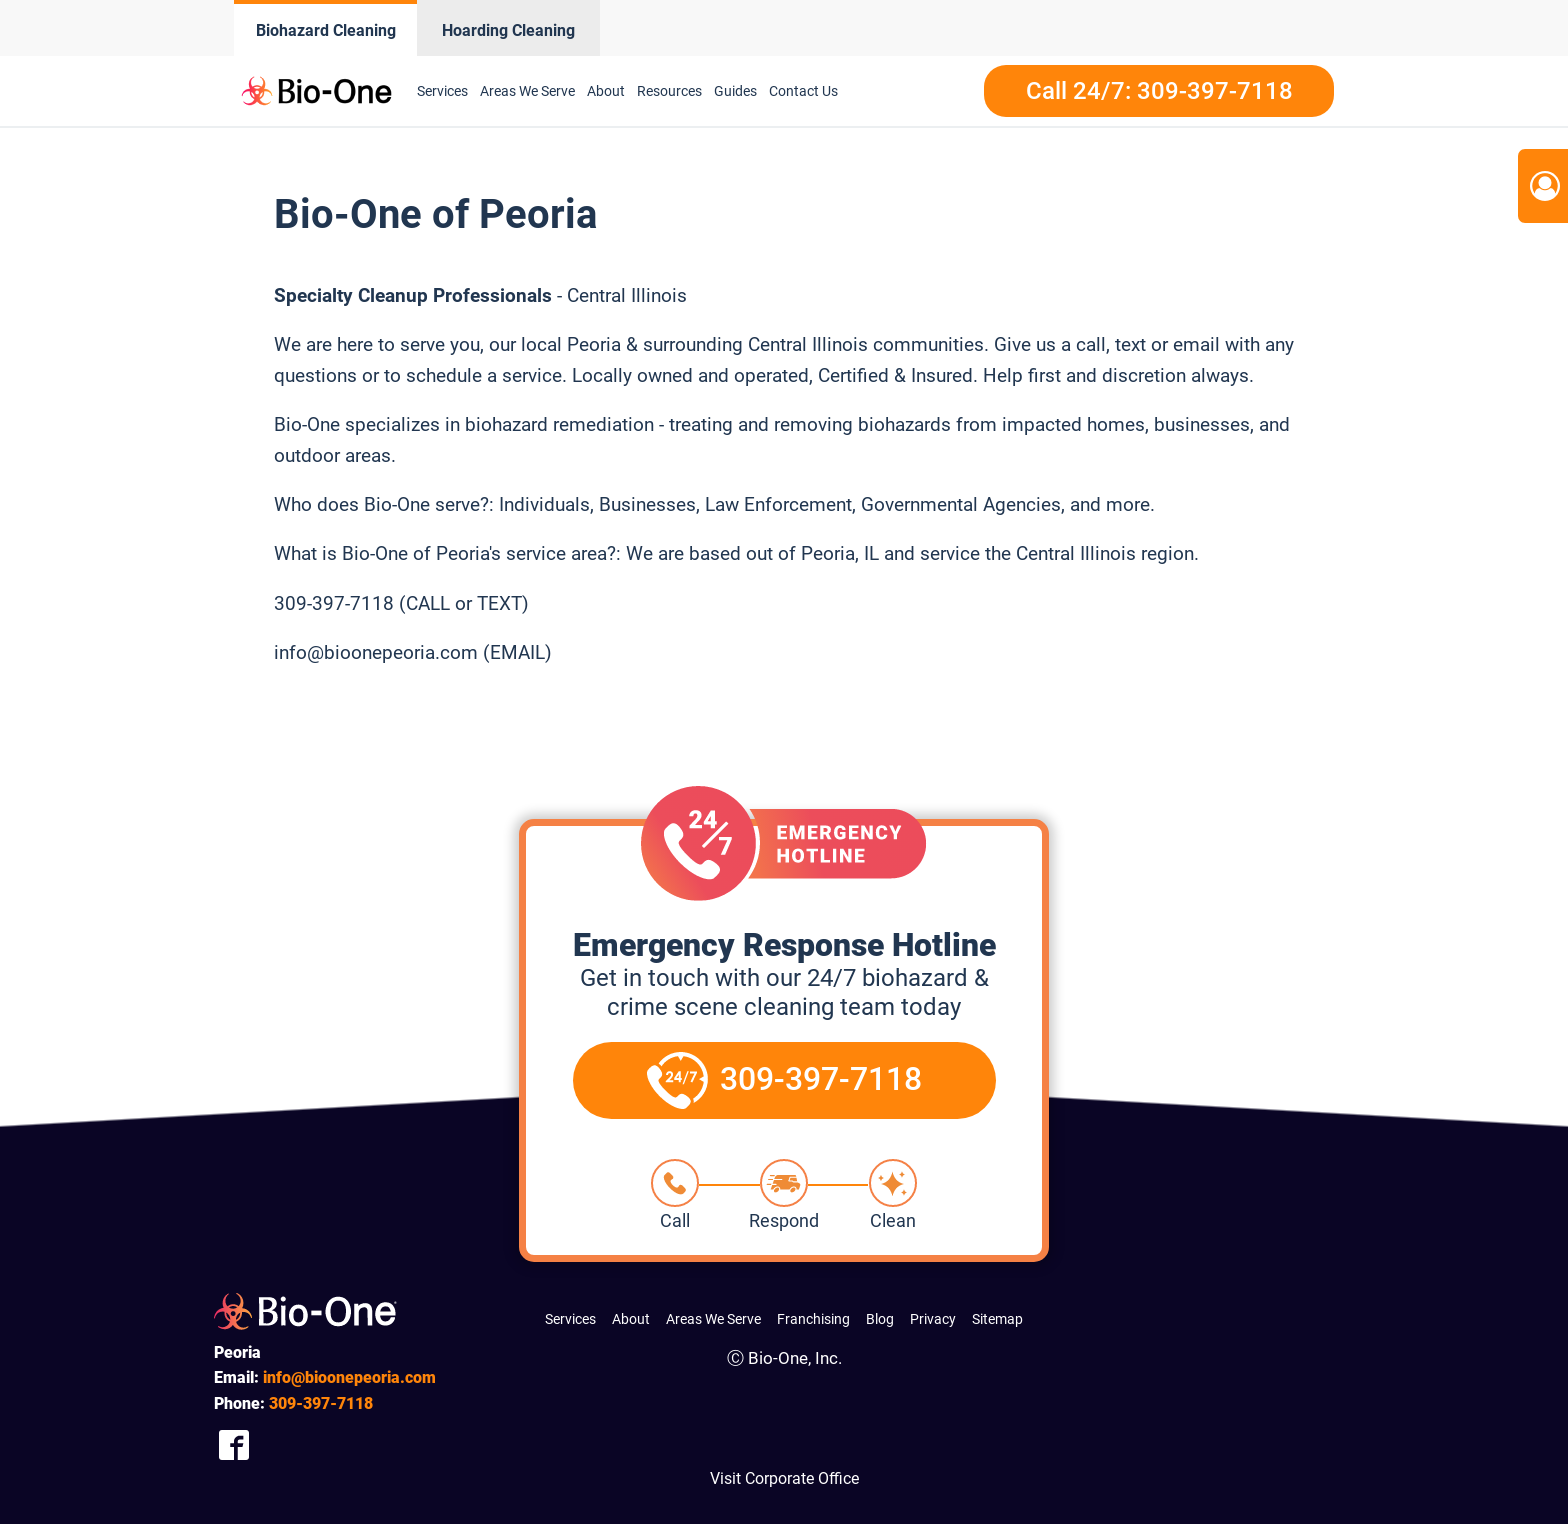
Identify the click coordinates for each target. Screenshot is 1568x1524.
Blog (880, 1319)
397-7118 (321, 1403)
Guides (735, 91)
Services (442, 91)
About (606, 91)
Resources (669, 91)
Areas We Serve (527, 91)
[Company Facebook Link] (234, 1444)
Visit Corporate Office (784, 1478)
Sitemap (997, 1319)
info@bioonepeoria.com (349, 1377)
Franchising (813, 1319)
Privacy (933, 1319)
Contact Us (803, 91)
